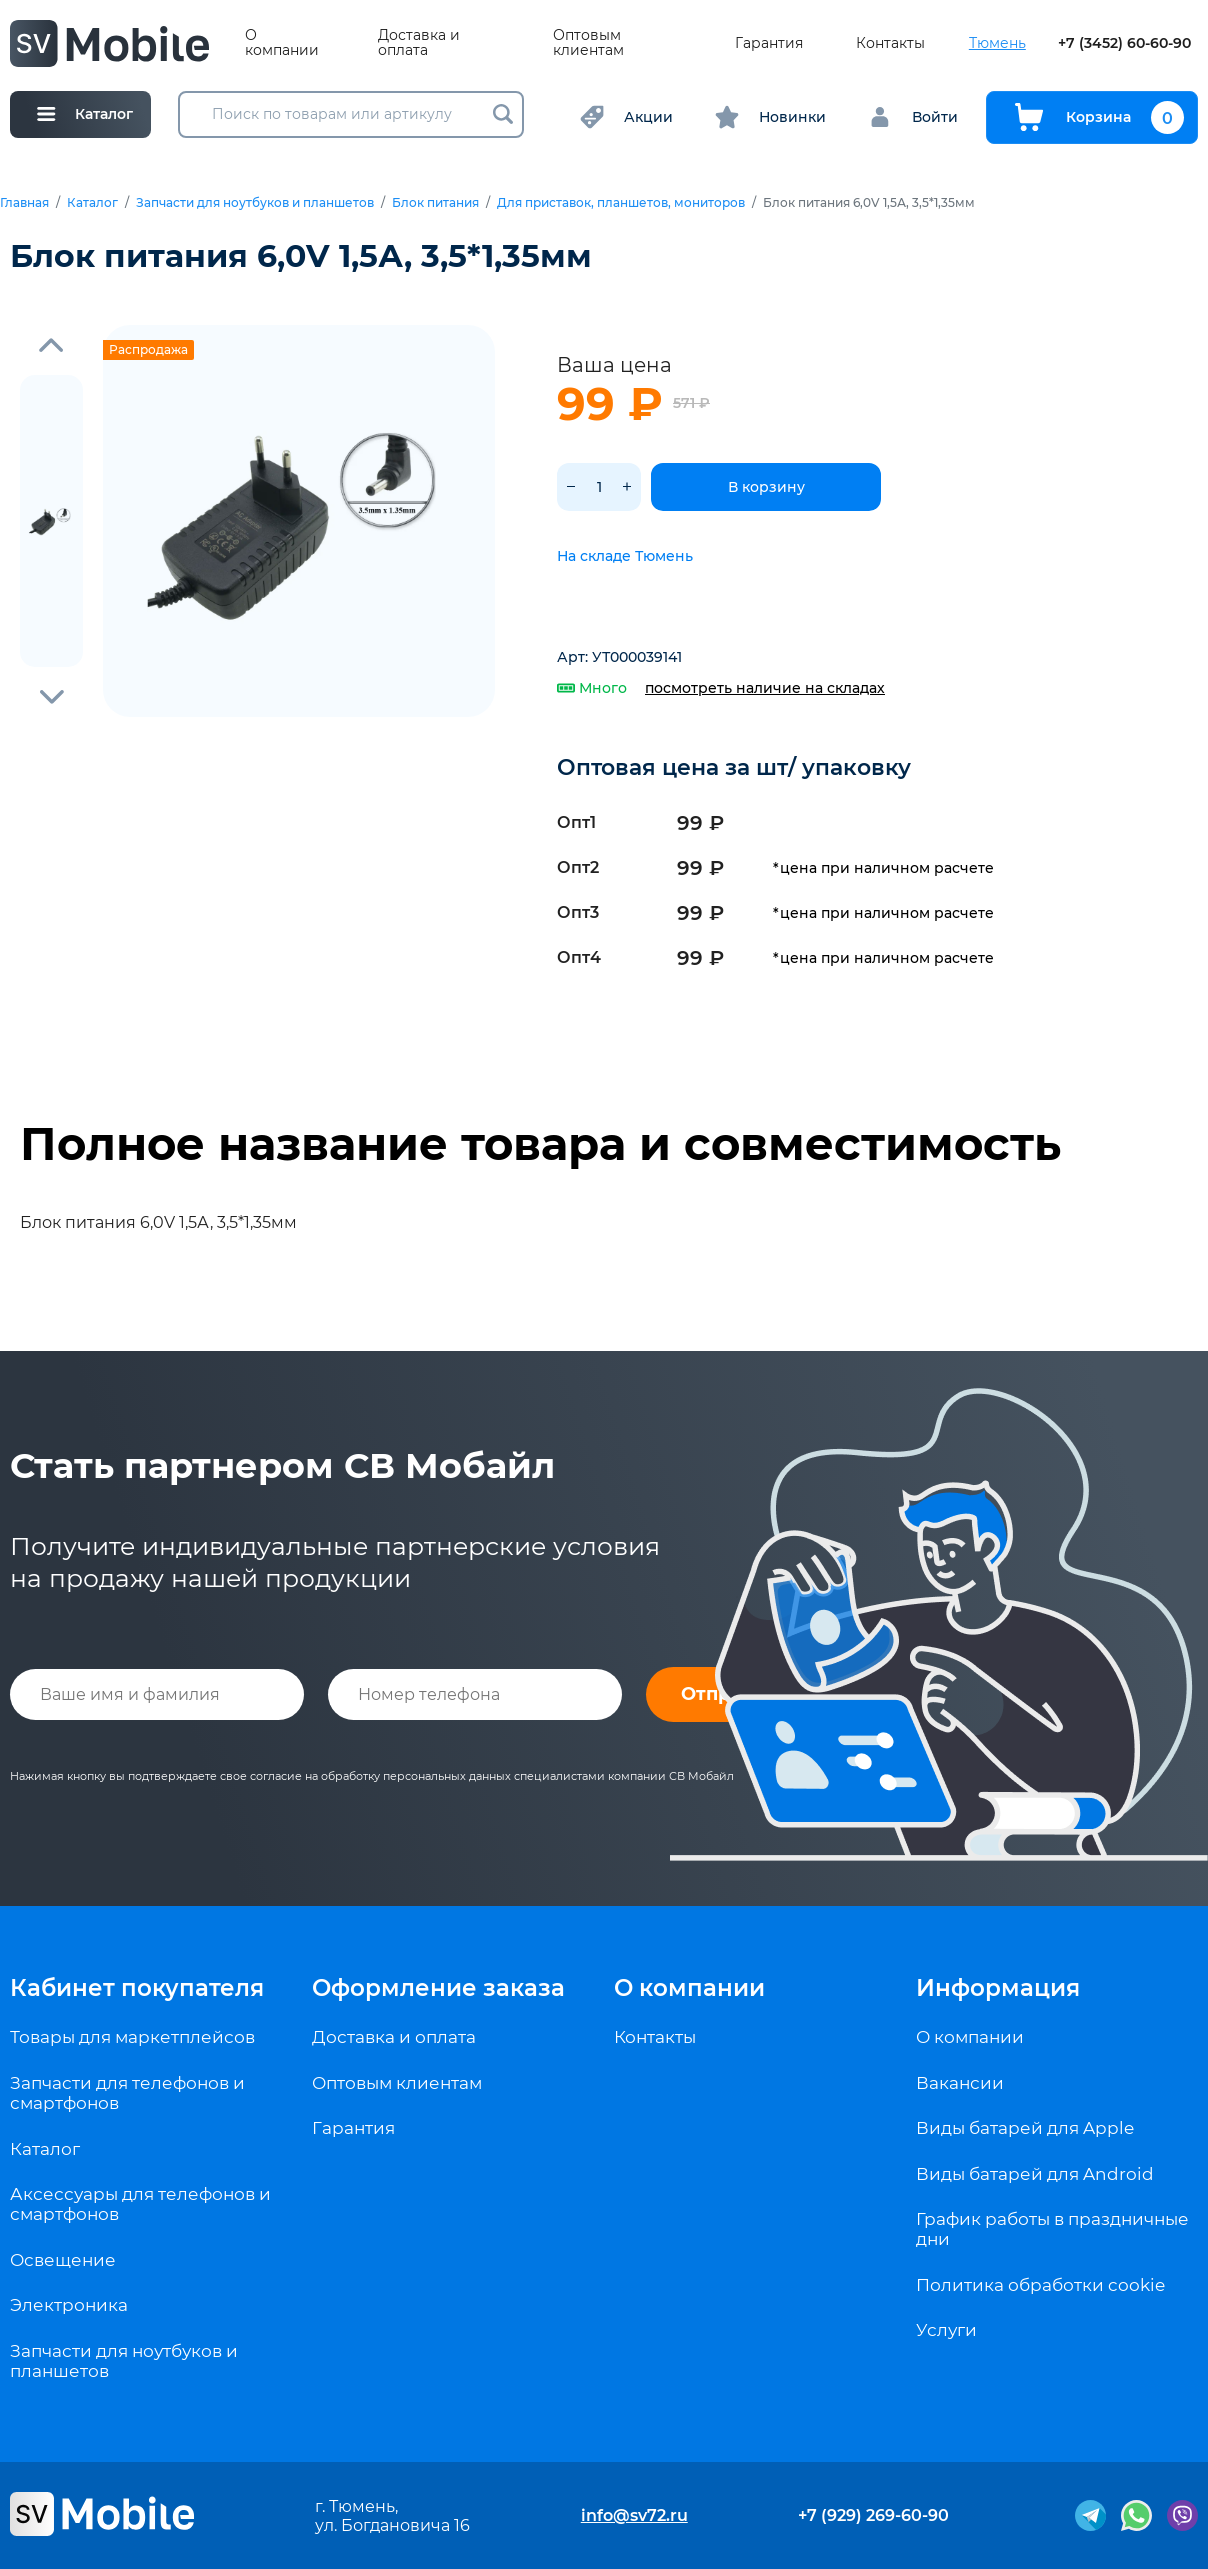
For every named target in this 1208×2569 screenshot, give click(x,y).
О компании (282, 43)
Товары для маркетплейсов (132, 2037)
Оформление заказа (438, 1988)
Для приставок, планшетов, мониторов (621, 203)
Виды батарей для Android (1035, 2174)
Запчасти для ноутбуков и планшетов (255, 203)
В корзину (766, 487)
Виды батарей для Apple (1025, 2128)
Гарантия (769, 43)
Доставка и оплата (419, 43)
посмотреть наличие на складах (765, 688)
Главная (24, 203)
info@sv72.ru (634, 2515)
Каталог (92, 203)
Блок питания (435, 203)
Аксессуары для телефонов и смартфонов (140, 2204)
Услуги (946, 2330)
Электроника (69, 2305)
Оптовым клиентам (588, 43)
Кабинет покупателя (137, 1988)
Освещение (63, 2260)
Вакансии (960, 2083)
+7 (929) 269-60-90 (873, 2515)
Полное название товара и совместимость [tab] (540, 1144)
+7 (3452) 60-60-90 (1124, 43)
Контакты (890, 43)
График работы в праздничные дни (1052, 2229)
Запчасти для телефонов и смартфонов (127, 2093)
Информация (998, 1988)
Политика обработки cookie (1040, 2285)
